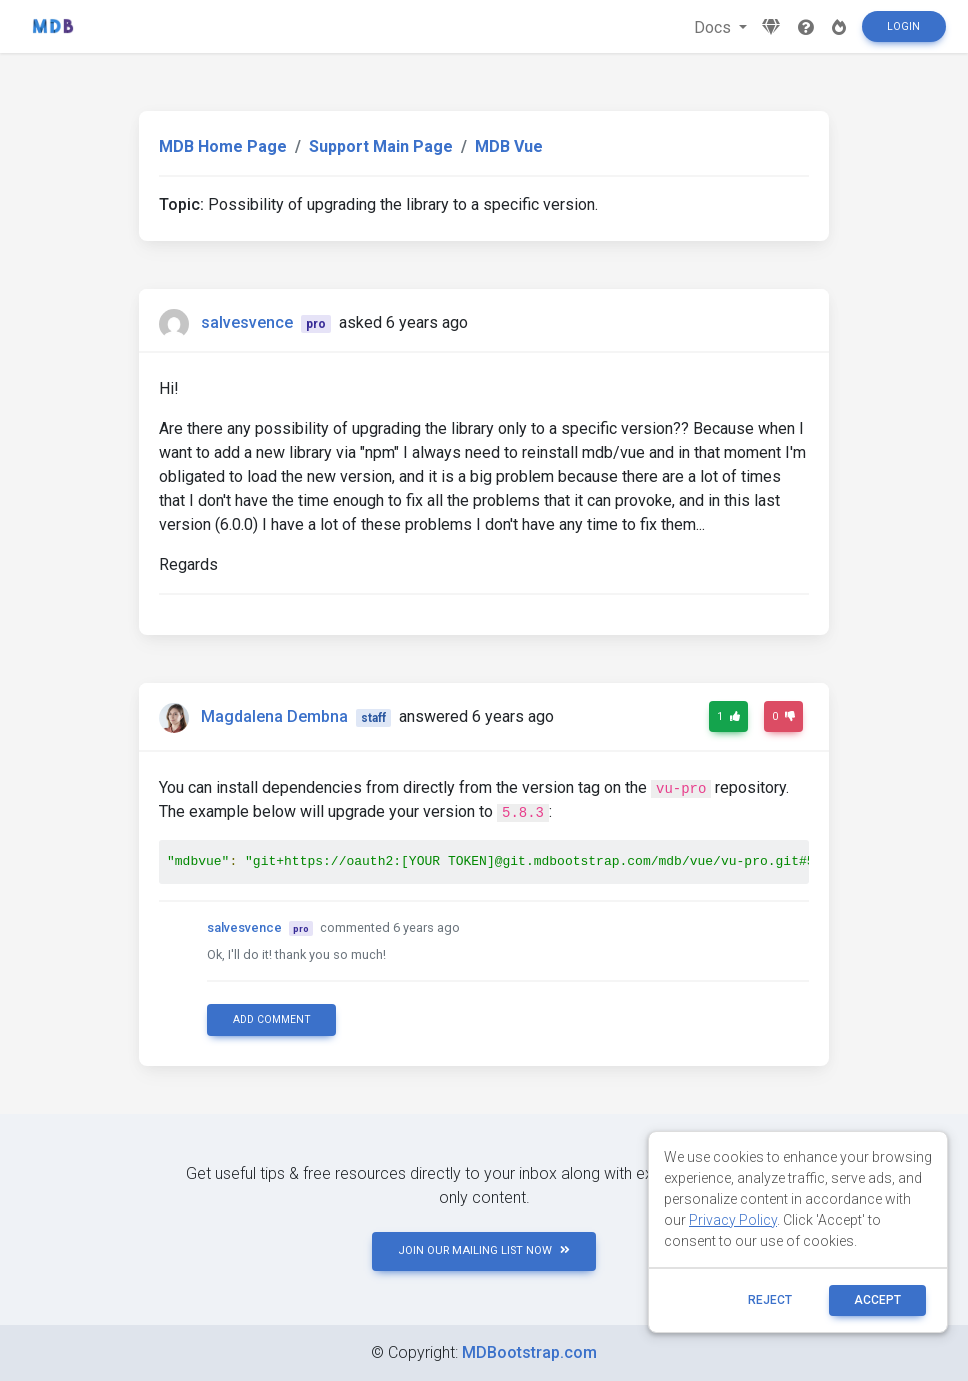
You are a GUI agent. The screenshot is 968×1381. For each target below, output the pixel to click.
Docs (714, 27)
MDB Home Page (223, 146)
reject (770, 1300)
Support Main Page (381, 146)
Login (903, 26)
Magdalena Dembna (274, 716)
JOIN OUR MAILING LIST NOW (484, 1250)
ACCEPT (877, 1300)
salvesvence (247, 322)
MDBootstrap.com (529, 1352)
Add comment (272, 1019)
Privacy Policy (733, 1220)
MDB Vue (509, 146)
